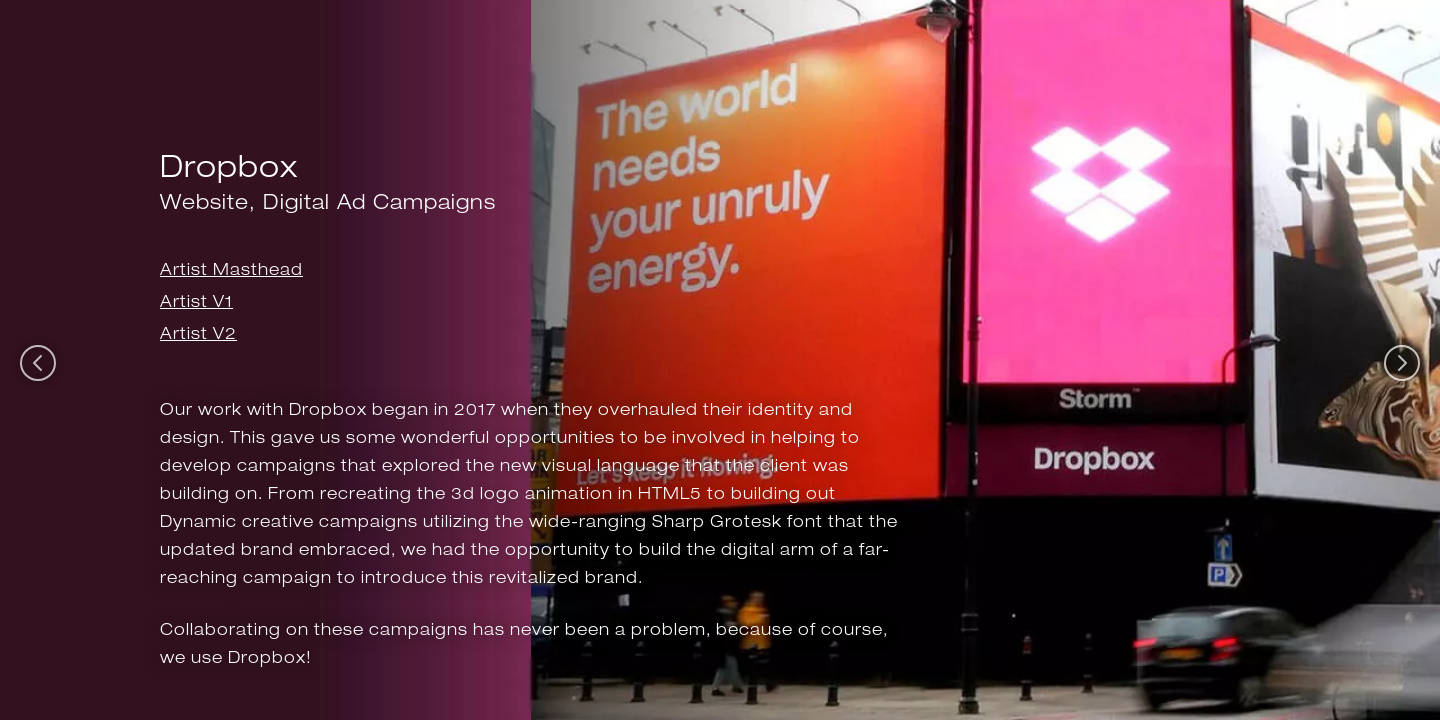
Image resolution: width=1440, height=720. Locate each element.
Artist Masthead (231, 269)
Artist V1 (196, 301)
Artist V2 (198, 333)
